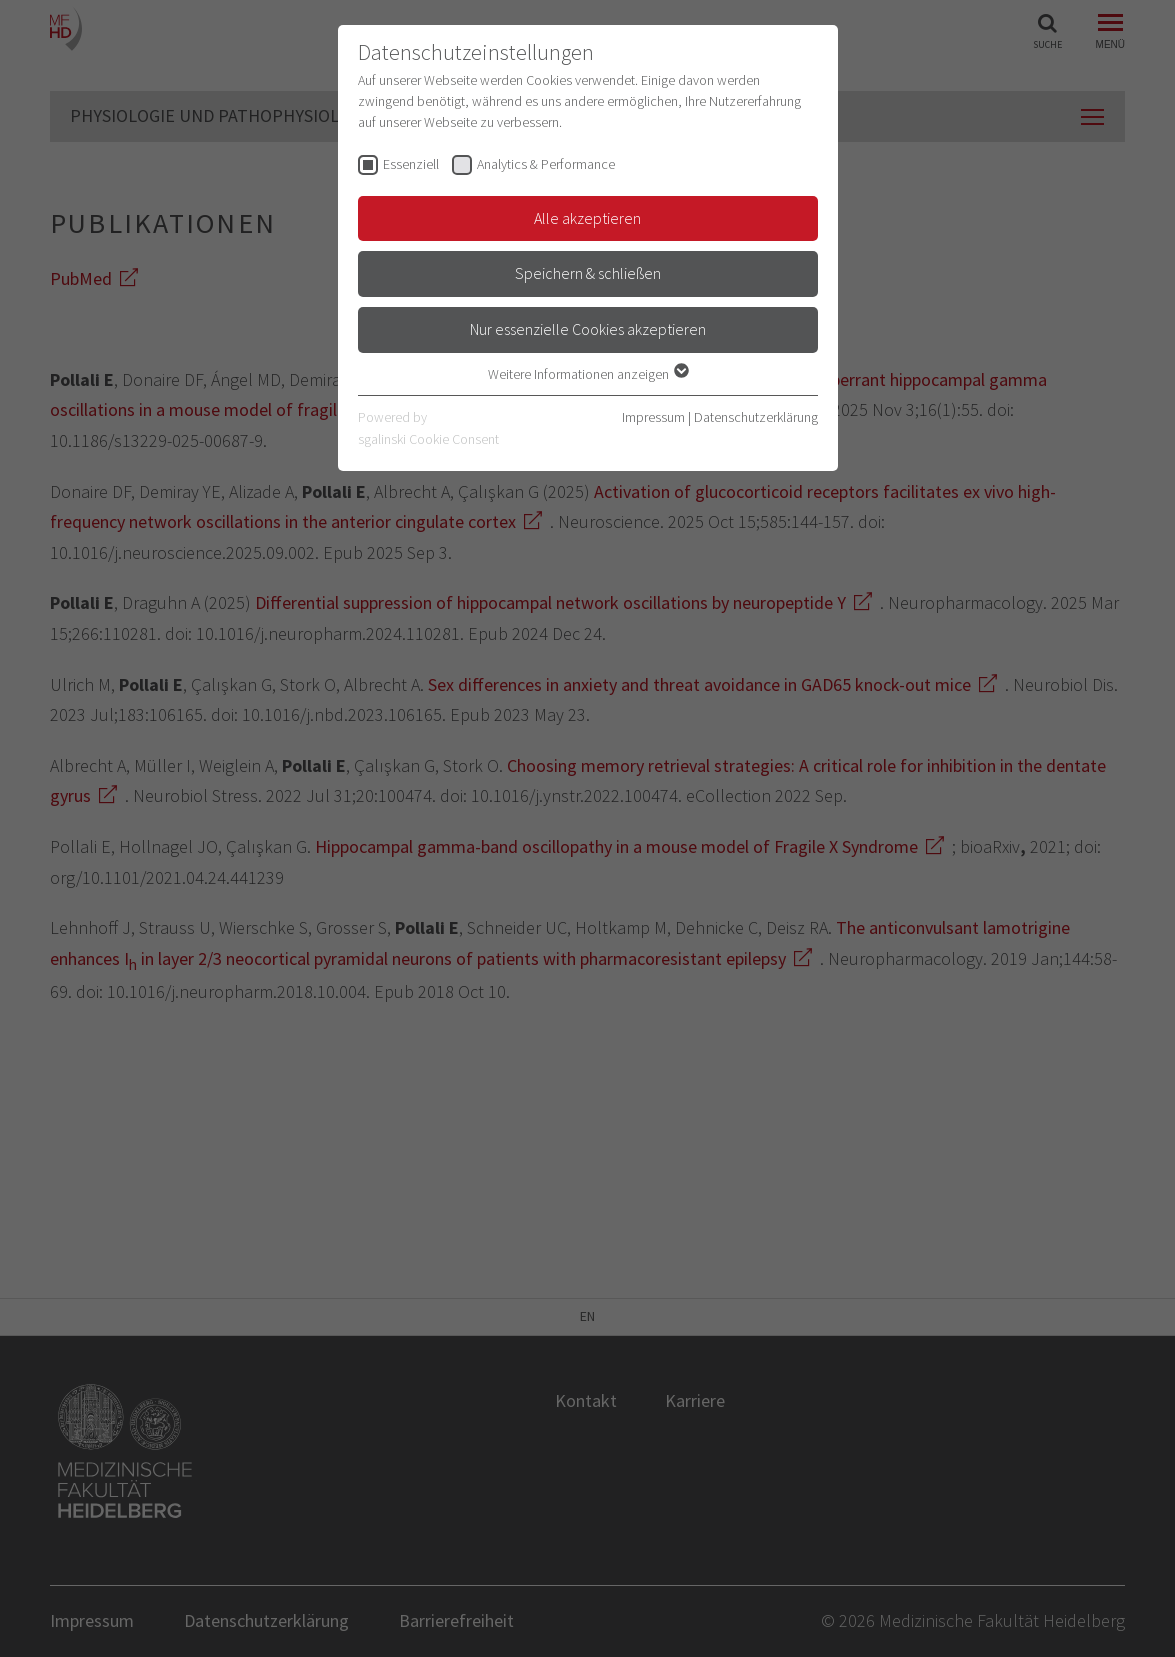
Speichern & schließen (588, 273)
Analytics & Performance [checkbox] (546, 164)
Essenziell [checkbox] (411, 164)
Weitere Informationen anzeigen (587, 374)
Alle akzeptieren (587, 218)
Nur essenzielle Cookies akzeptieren (588, 329)
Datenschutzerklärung (756, 417)
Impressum (653, 417)
